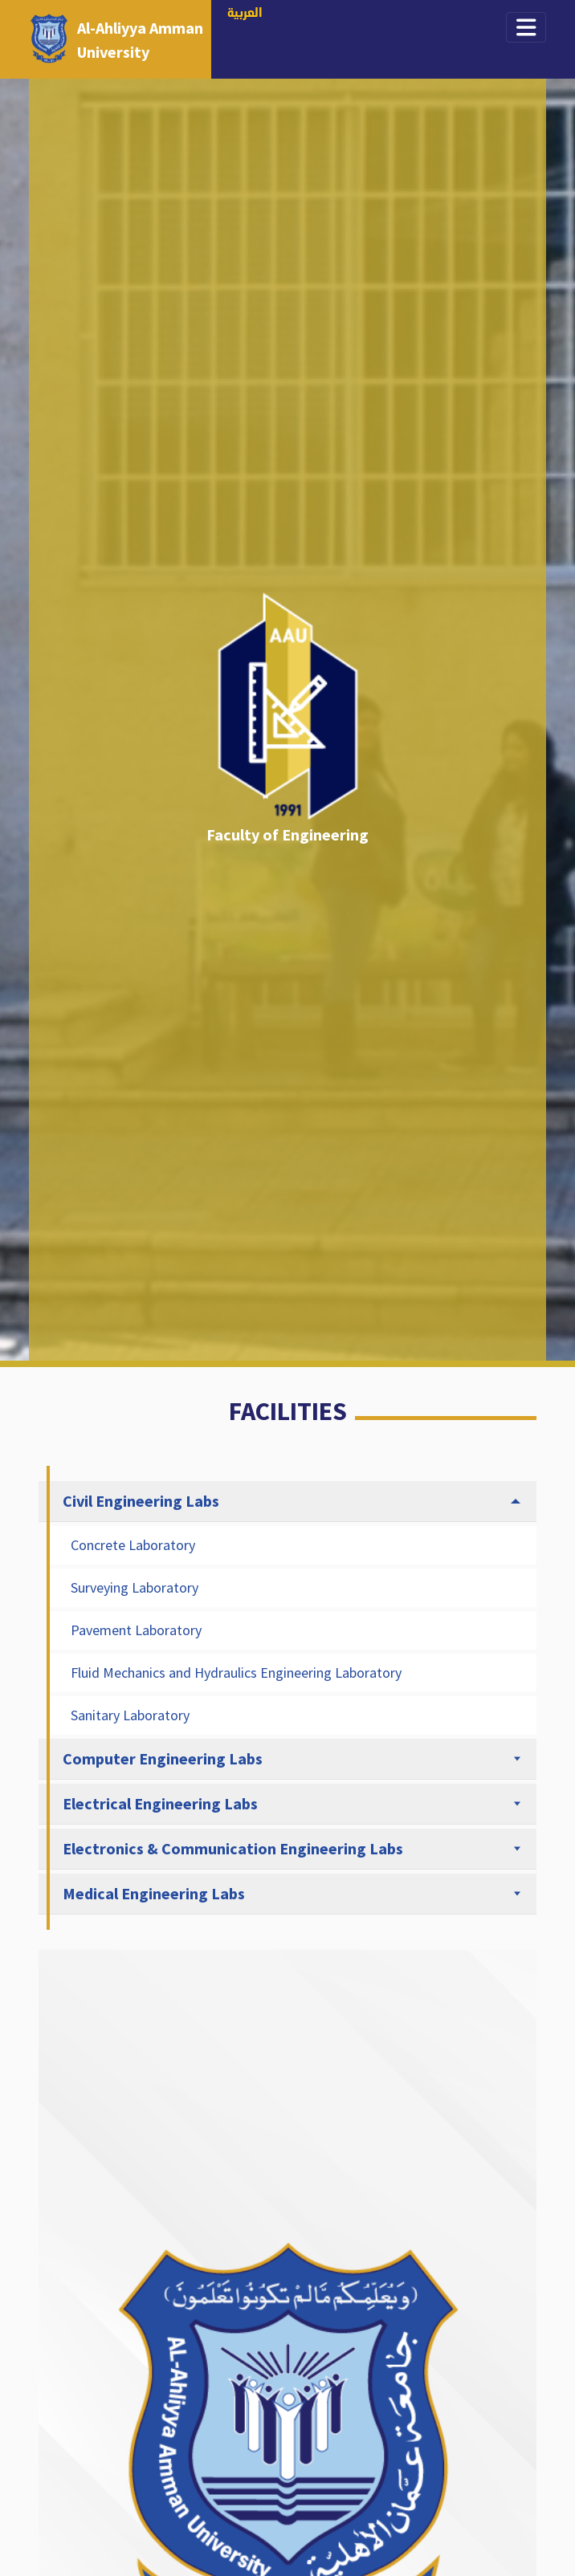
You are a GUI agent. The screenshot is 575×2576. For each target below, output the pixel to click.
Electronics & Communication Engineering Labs (233, 1848)
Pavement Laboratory (136, 1630)
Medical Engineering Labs (154, 1893)
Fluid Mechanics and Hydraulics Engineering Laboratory (236, 1672)
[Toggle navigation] (526, 27)
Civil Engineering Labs (141, 1501)
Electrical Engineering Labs (160, 1803)
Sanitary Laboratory (130, 1715)
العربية (245, 14)
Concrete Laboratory (133, 1545)
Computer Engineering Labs (163, 1758)
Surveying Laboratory (134, 1587)
